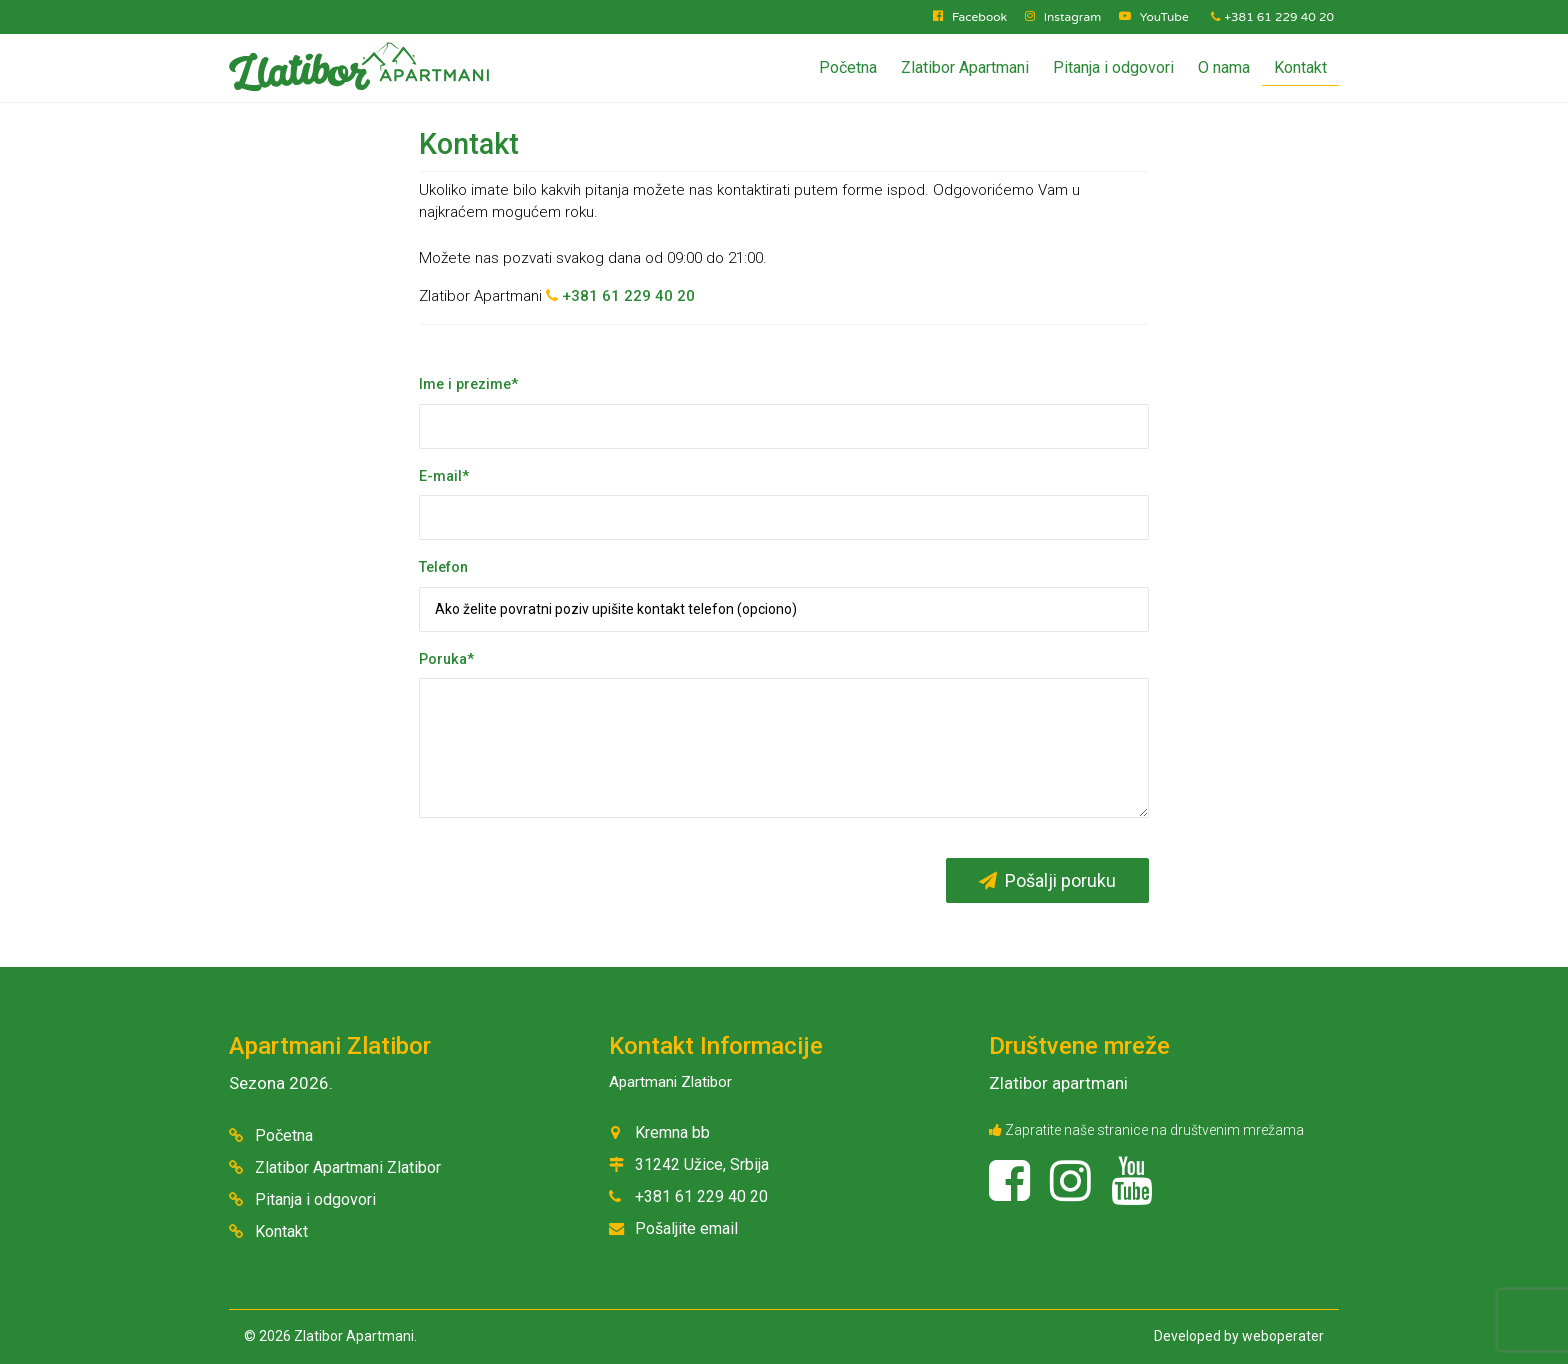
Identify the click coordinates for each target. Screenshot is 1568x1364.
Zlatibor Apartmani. (355, 1336)
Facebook (979, 17)
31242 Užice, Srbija (702, 1164)
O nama (1224, 67)
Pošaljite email (686, 1228)
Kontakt (1300, 67)
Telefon (443, 567)
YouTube (1164, 17)
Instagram (1073, 17)
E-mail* (444, 476)
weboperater (1283, 1336)
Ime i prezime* (468, 384)
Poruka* (446, 659)
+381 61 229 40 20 (1272, 17)
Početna (848, 67)
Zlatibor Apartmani (965, 67)
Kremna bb (672, 1132)
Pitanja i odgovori (1113, 67)
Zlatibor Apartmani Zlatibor (348, 1167)
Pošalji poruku (1047, 880)
